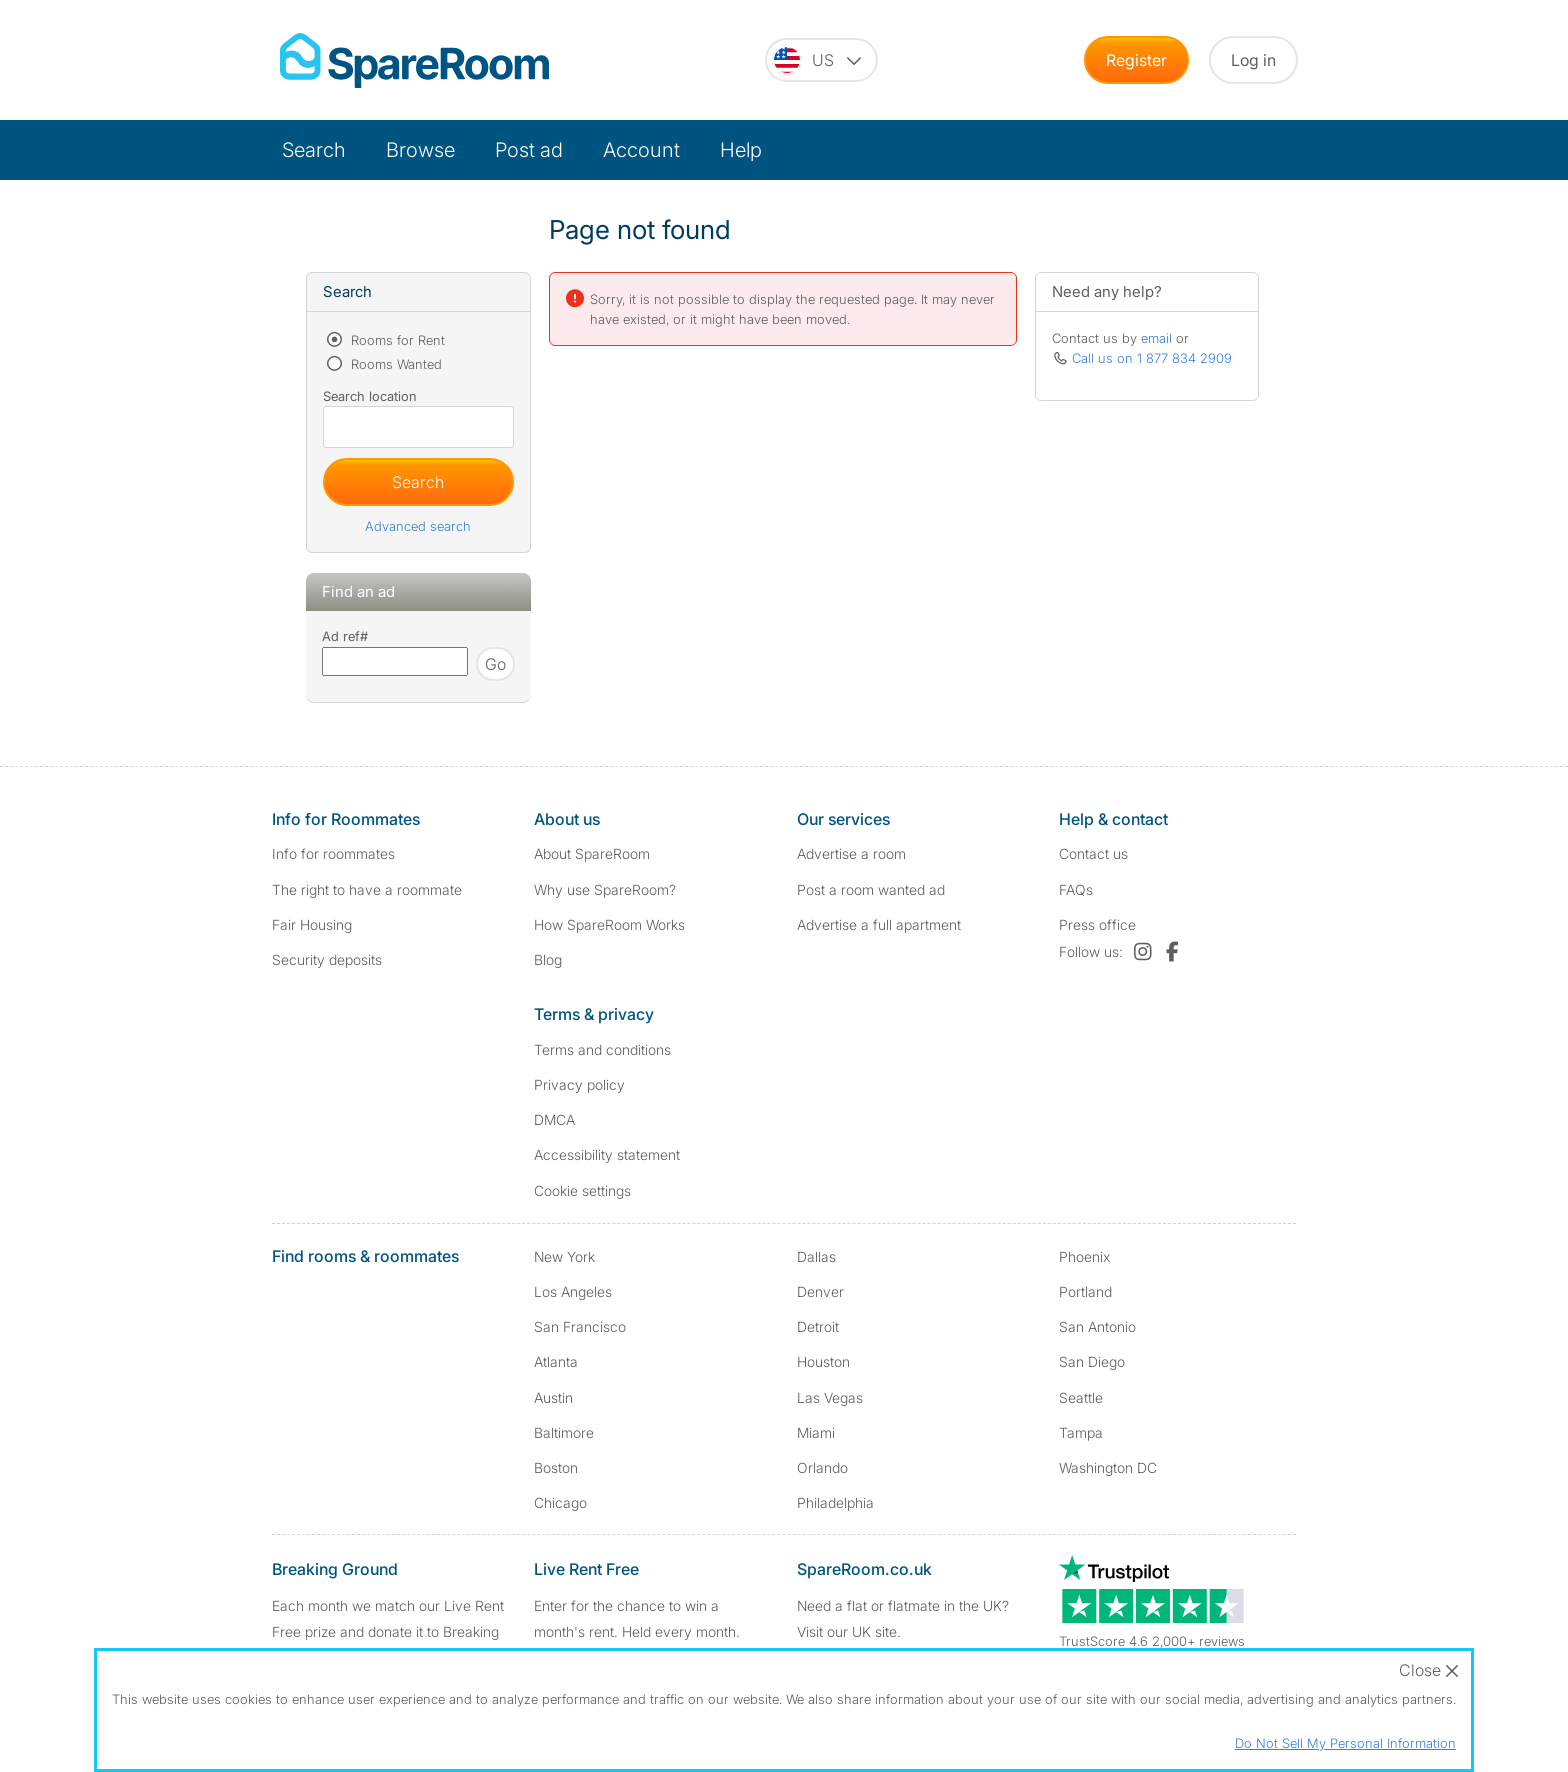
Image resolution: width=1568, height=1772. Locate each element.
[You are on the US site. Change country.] (821, 60)
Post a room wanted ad (871, 889)
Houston (823, 1361)
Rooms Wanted (394, 364)
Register (1136, 60)
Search (314, 150)
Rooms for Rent (396, 340)
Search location (370, 396)
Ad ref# (345, 636)
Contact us (1093, 853)
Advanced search (418, 526)
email (1156, 338)
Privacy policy (579, 1084)
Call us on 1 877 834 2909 (1152, 358)
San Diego (1092, 1361)
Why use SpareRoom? (605, 889)
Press (1097, 924)
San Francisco (580, 1326)
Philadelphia (835, 1502)
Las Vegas (830, 1397)
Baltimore (564, 1432)
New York (564, 1256)
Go (495, 664)
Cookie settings (582, 1190)
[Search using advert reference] (395, 661)
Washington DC (1108, 1467)
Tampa (1081, 1432)
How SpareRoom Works (609, 924)
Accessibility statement (607, 1154)
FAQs (1076, 889)
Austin (553, 1397)
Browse (420, 150)
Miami (816, 1432)
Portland (1085, 1291)
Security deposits (327, 959)
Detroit (818, 1326)
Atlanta (556, 1361)
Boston (556, 1467)
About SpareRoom (592, 853)
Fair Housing (312, 924)
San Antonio (1097, 1326)
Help (741, 150)
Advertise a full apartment (879, 924)
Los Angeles (573, 1291)
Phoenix (1084, 1256)
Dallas (816, 1256)
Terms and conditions (602, 1049)
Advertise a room (851, 853)
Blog (548, 959)
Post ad (529, 150)
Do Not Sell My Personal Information (1345, 1743)
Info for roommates (333, 853)
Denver (820, 1291)
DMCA (554, 1119)
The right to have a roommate (367, 889)
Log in (1253, 60)
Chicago (560, 1502)
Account (641, 150)
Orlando (822, 1467)
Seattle (1081, 1397)
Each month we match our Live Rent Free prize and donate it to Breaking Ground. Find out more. (388, 1630)
